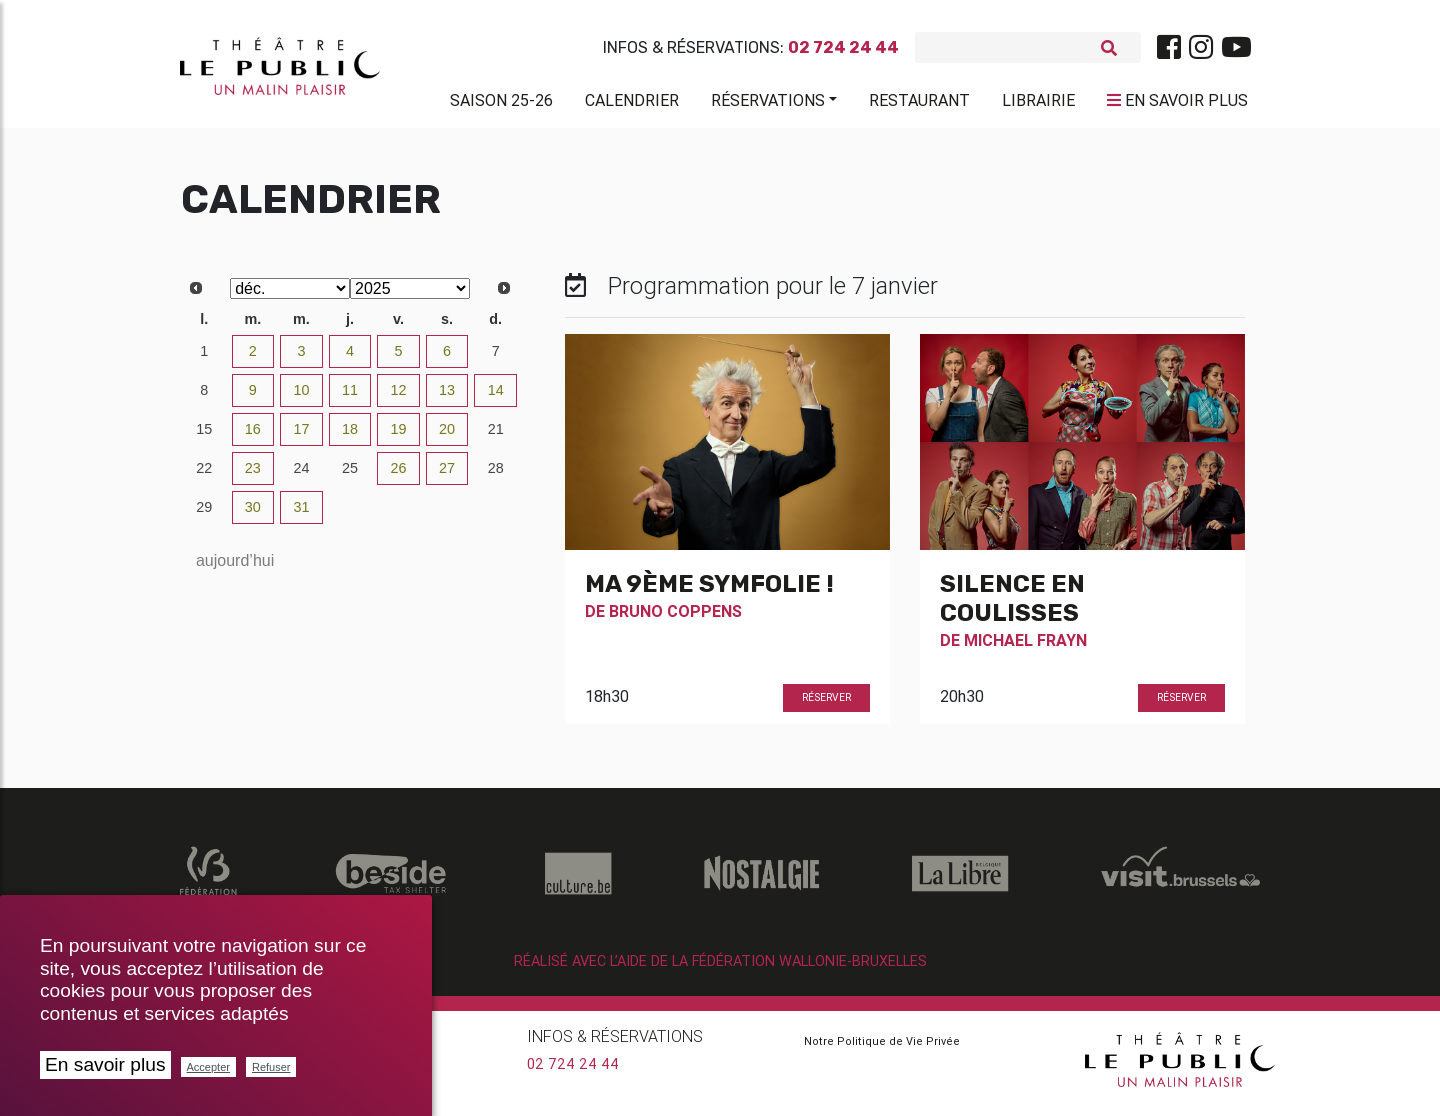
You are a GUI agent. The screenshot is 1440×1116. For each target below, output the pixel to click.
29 (204, 515)
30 (253, 515)
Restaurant (919, 104)
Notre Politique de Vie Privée (882, 1049)
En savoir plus (105, 1064)
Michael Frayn (1025, 648)
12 (399, 398)
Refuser (271, 1067)
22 (204, 476)
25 (350, 476)
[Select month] (290, 296)
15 (204, 437)
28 (496, 476)
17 (301, 437)
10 (301, 398)
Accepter (208, 1067)
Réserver (826, 705)
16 (253, 437)
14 (496, 398)
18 (350, 437)
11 (350, 398)
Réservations (768, 104)
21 (496, 437)
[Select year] (410, 296)
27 (447, 476)
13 (447, 398)
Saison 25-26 (501, 104)
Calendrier (632, 104)
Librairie (1038, 104)
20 (447, 437)
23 (253, 476)
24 (301, 476)
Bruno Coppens (675, 619)
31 (301, 515)
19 (399, 437)
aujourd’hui (235, 568)
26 (399, 476)
